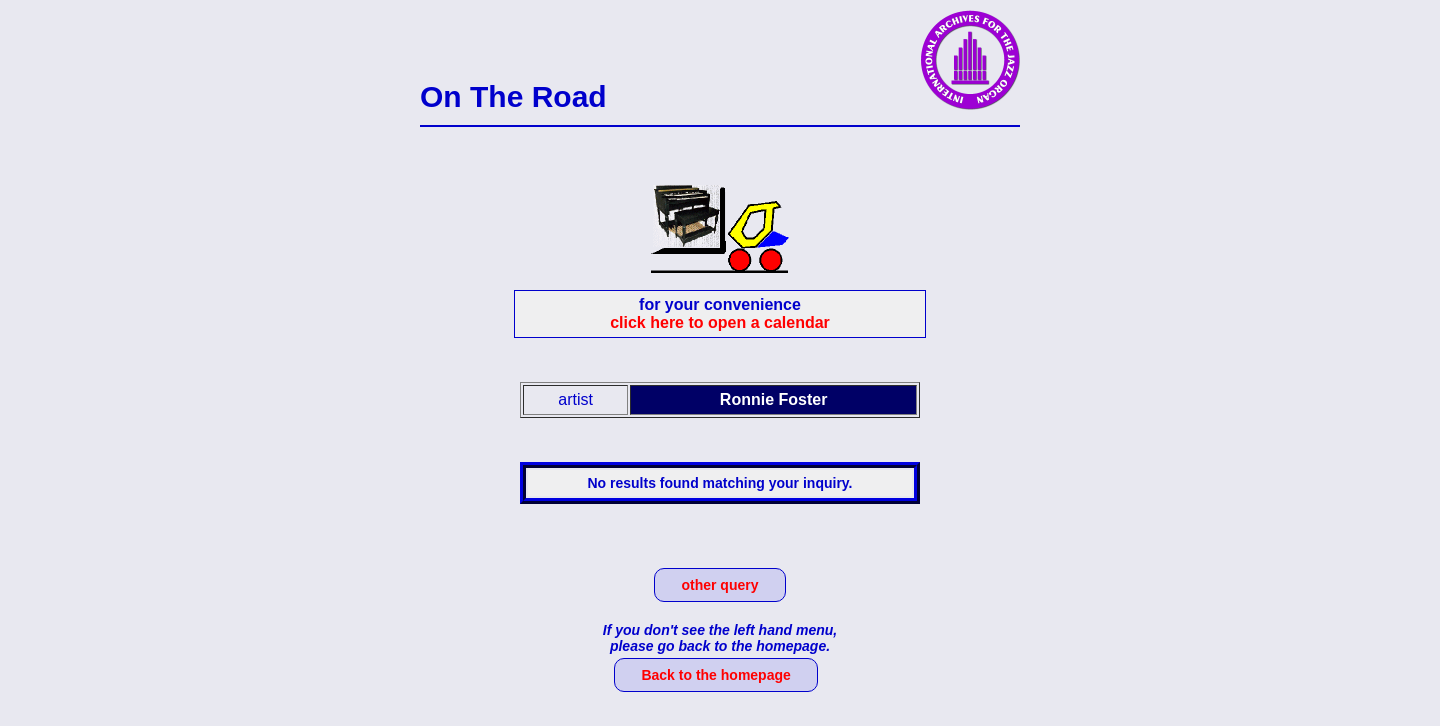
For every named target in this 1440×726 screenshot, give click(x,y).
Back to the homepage (715, 675)
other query (719, 585)
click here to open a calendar (720, 322)
